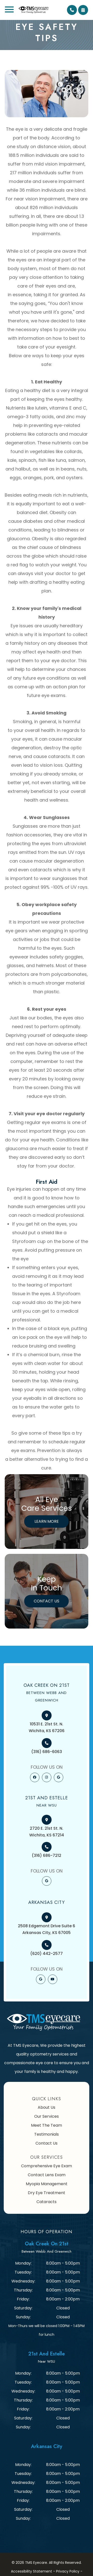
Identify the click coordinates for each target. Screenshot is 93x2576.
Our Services (46, 2116)
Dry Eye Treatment (46, 2193)
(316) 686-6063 (46, 1752)
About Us (46, 2107)
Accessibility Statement (31, 2571)
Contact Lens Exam (46, 2175)
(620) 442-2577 (46, 1953)
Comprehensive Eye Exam (46, 2166)
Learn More (46, 1521)
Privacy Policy (67, 2571)
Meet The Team (46, 2125)
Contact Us (46, 1601)
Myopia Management (46, 2184)
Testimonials (46, 2134)
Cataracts (46, 2202)
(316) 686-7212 (46, 1855)
